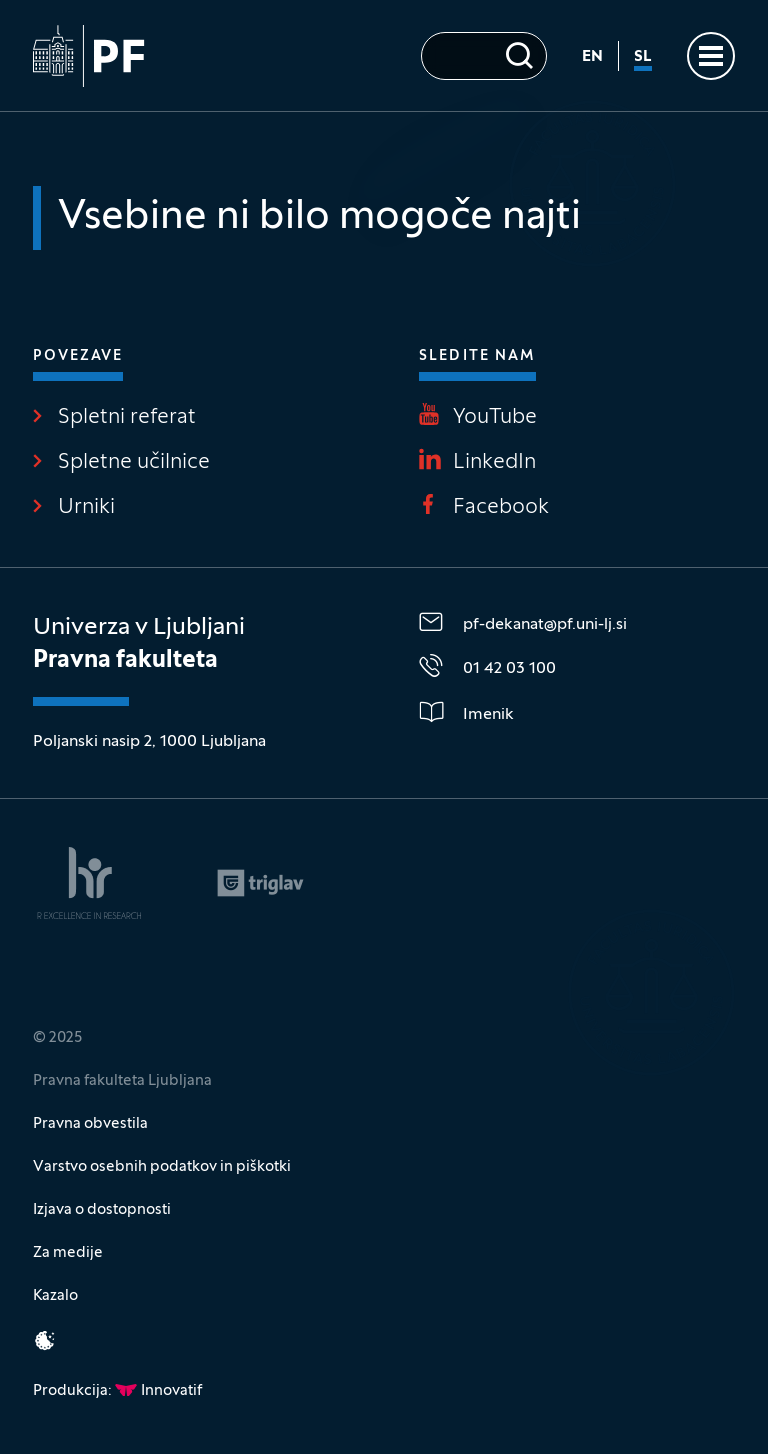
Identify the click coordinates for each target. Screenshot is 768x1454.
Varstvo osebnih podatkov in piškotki (162, 1167)
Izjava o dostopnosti (102, 1210)
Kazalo (55, 1296)
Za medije (68, 1253)
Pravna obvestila (90, 1124)
